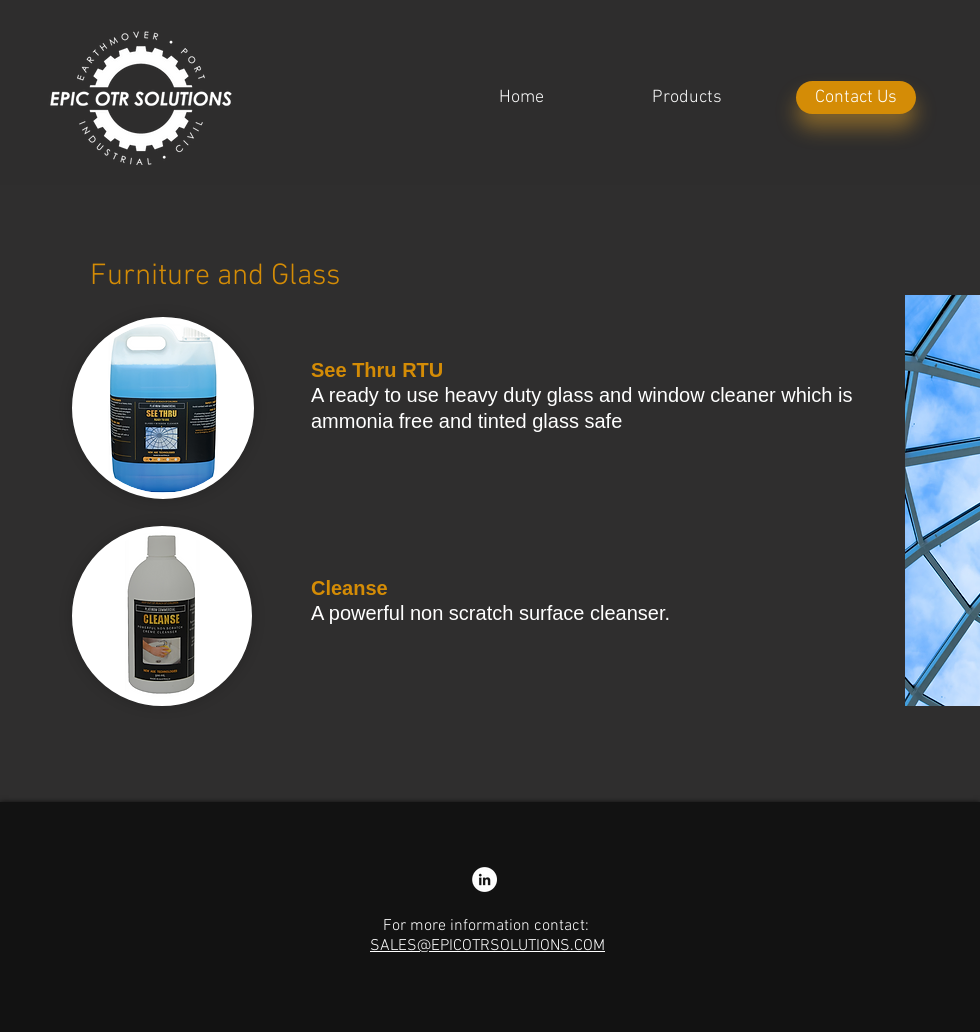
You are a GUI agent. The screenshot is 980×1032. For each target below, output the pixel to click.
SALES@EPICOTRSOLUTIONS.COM (487, 946)
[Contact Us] (856, 97)
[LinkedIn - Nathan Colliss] (484, 879)
